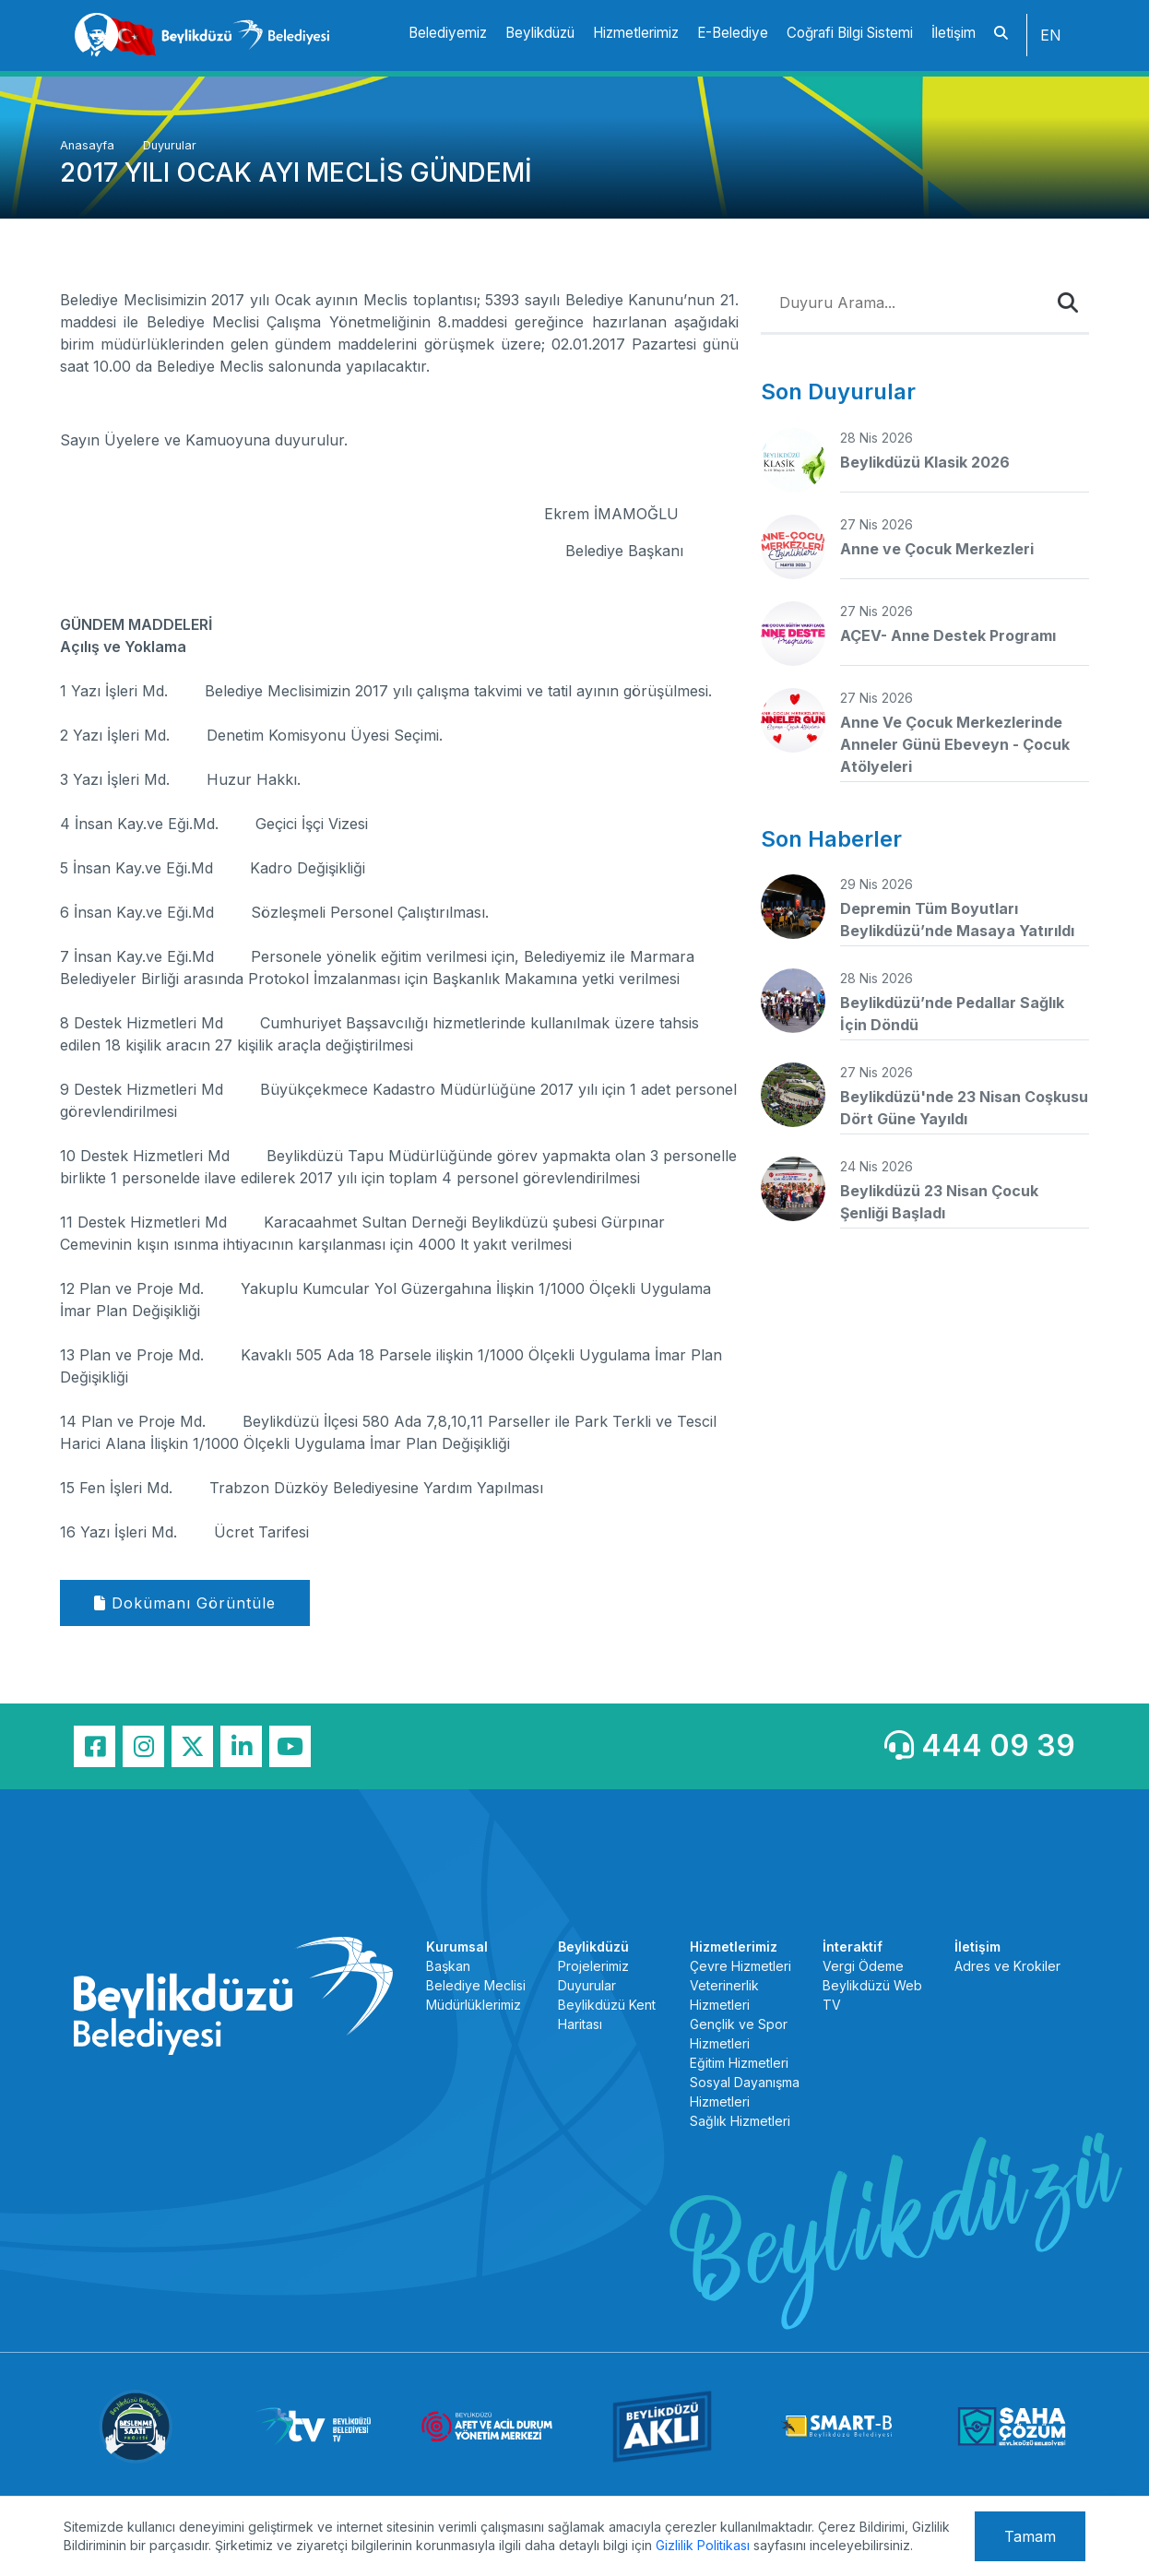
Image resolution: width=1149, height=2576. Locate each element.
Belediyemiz (448, 33)
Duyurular (169, 145)
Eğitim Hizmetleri (739, 2063)
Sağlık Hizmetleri (740, 2121)
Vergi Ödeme (863, 1966)
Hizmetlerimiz (636, 33)
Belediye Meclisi (476, 1985)
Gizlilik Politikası (703, 2545)
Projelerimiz (593, 1966)
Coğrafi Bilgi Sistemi (850, 33)
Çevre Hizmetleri (740, 1966)
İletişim (953, 33)
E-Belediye (732, 33)
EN (1050, 35)
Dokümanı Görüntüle (185, 1603)
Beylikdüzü (539, 33)
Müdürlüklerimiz (473, 2004)
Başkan (448, 1966)
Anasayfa (89, 145)
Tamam (1030, 2536)
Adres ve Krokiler (1007, 1966)
